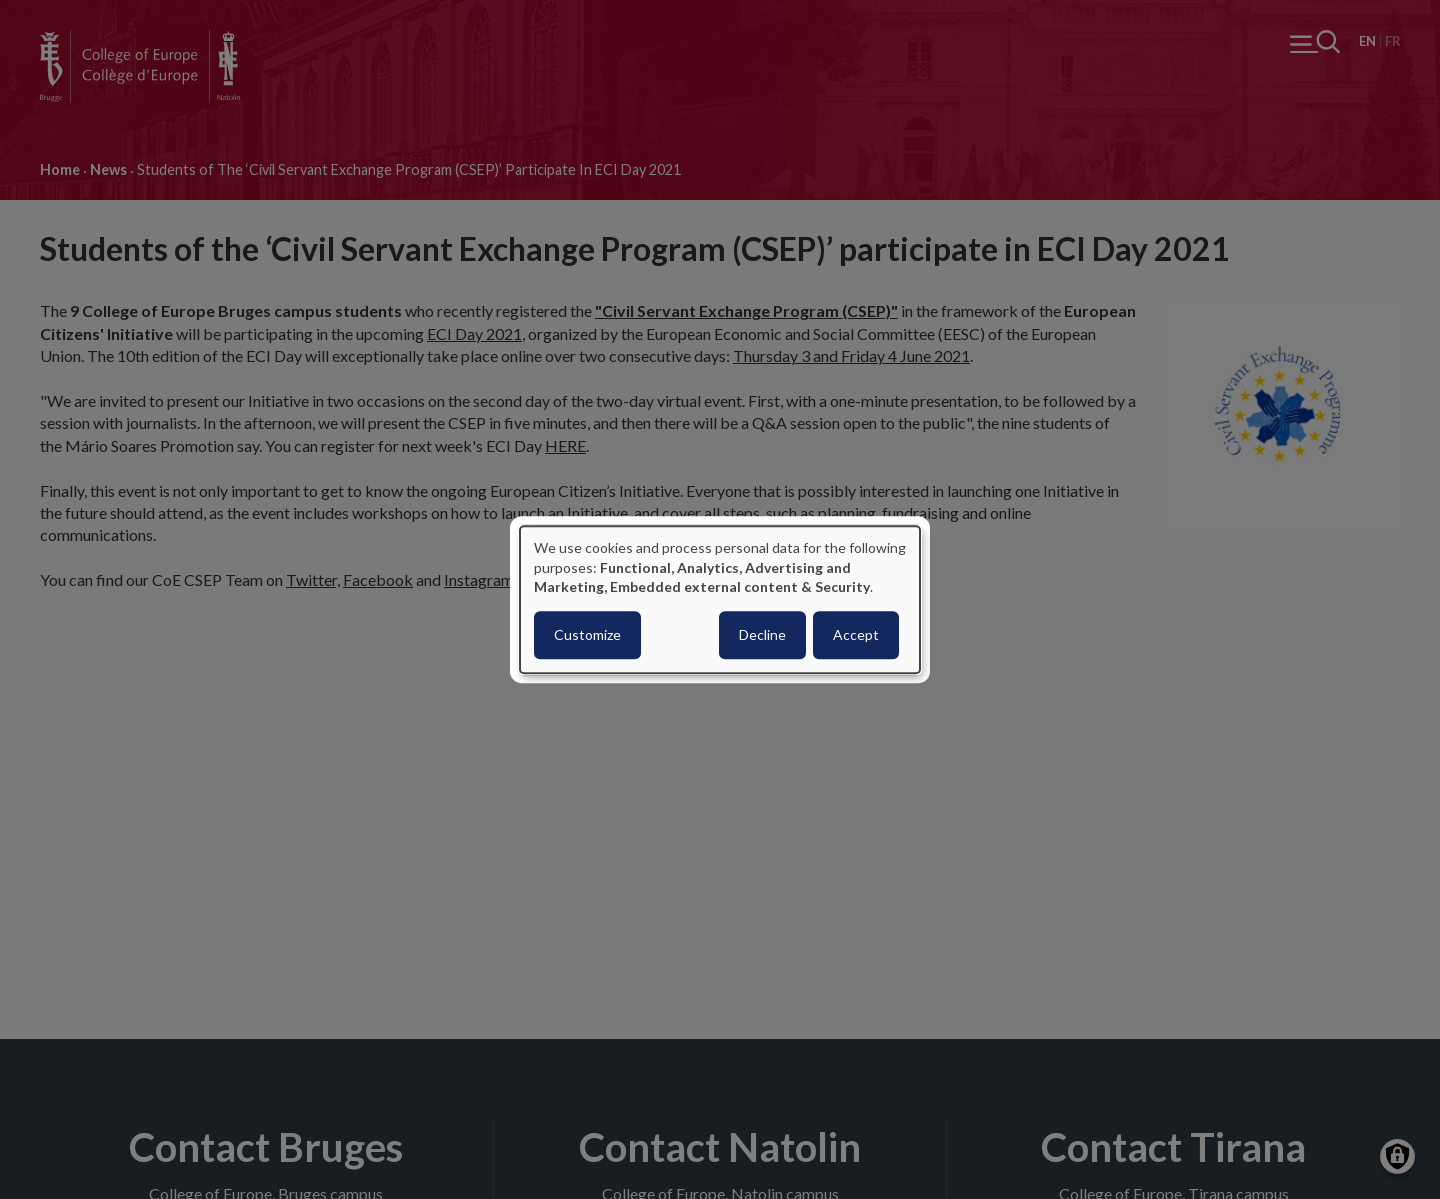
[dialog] (720, 599)
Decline (762, 634)
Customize (587, 634)
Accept (856, 634)
